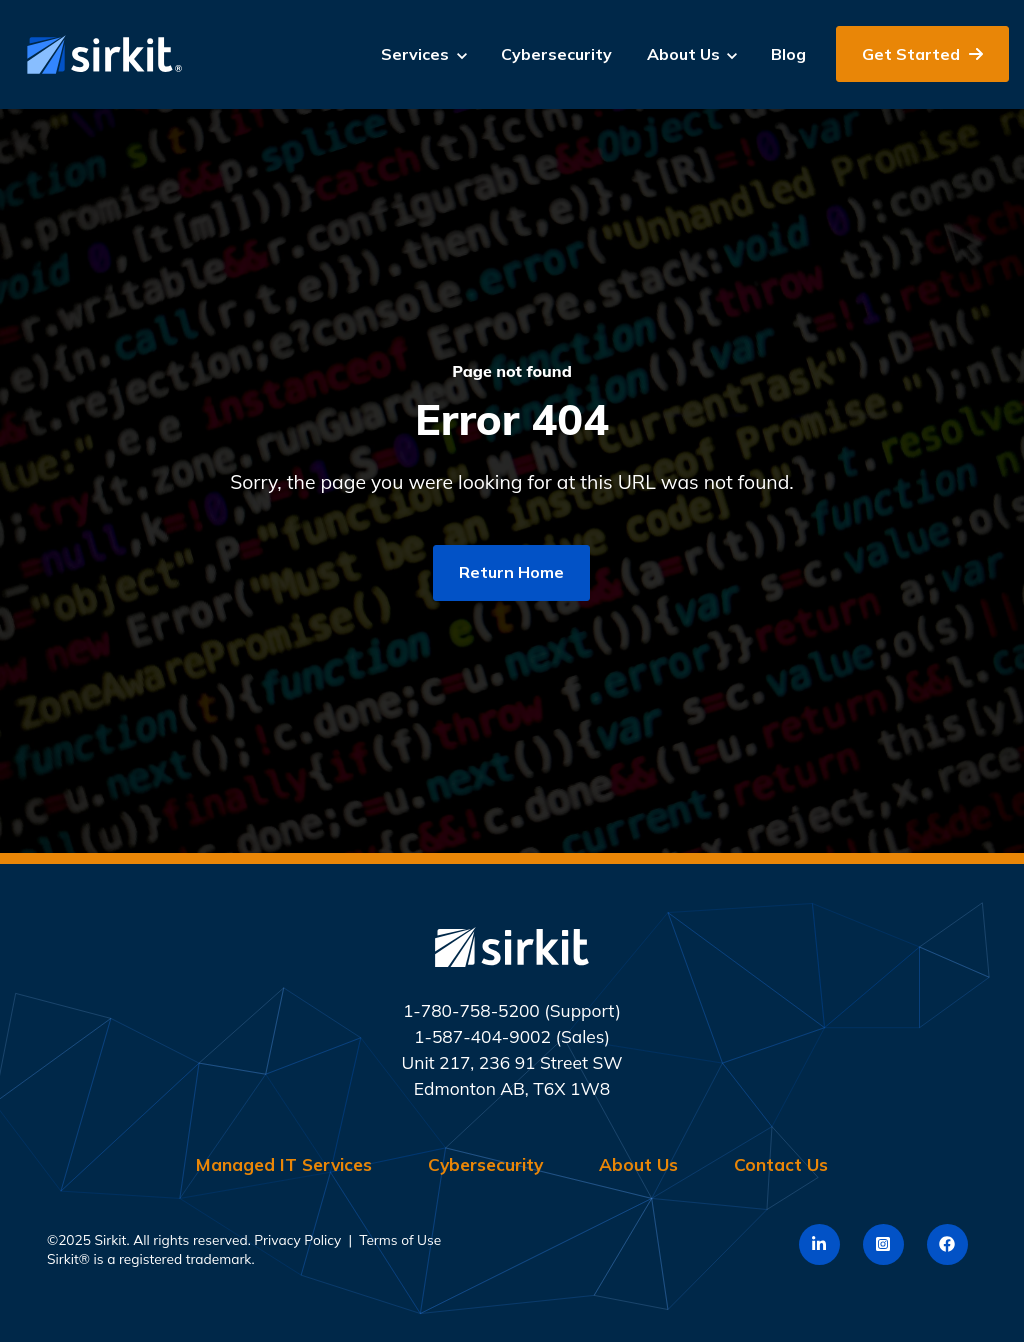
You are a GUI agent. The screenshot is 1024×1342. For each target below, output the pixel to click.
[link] (100, 52)
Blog (788, 54)
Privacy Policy (297, 1239)
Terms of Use (400, 1239)
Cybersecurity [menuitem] (485, 1164)
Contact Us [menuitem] (781, 1164)
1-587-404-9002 (482, 1036)
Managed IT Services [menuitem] (284, 1164)
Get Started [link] (922, 54)
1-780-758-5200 (471, 1010)
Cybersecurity (556, 54)
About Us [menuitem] (638, 1164)
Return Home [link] (511, 572)
